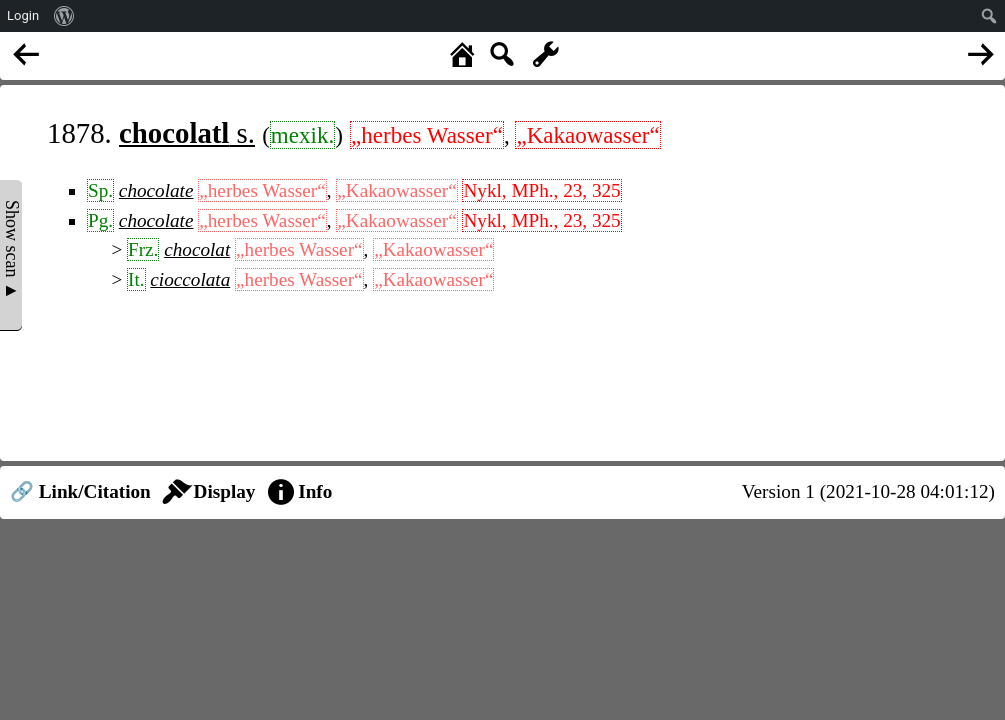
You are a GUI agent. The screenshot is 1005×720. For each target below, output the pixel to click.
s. (187, 133)
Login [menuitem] (23, 15)
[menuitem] (64, 16)
